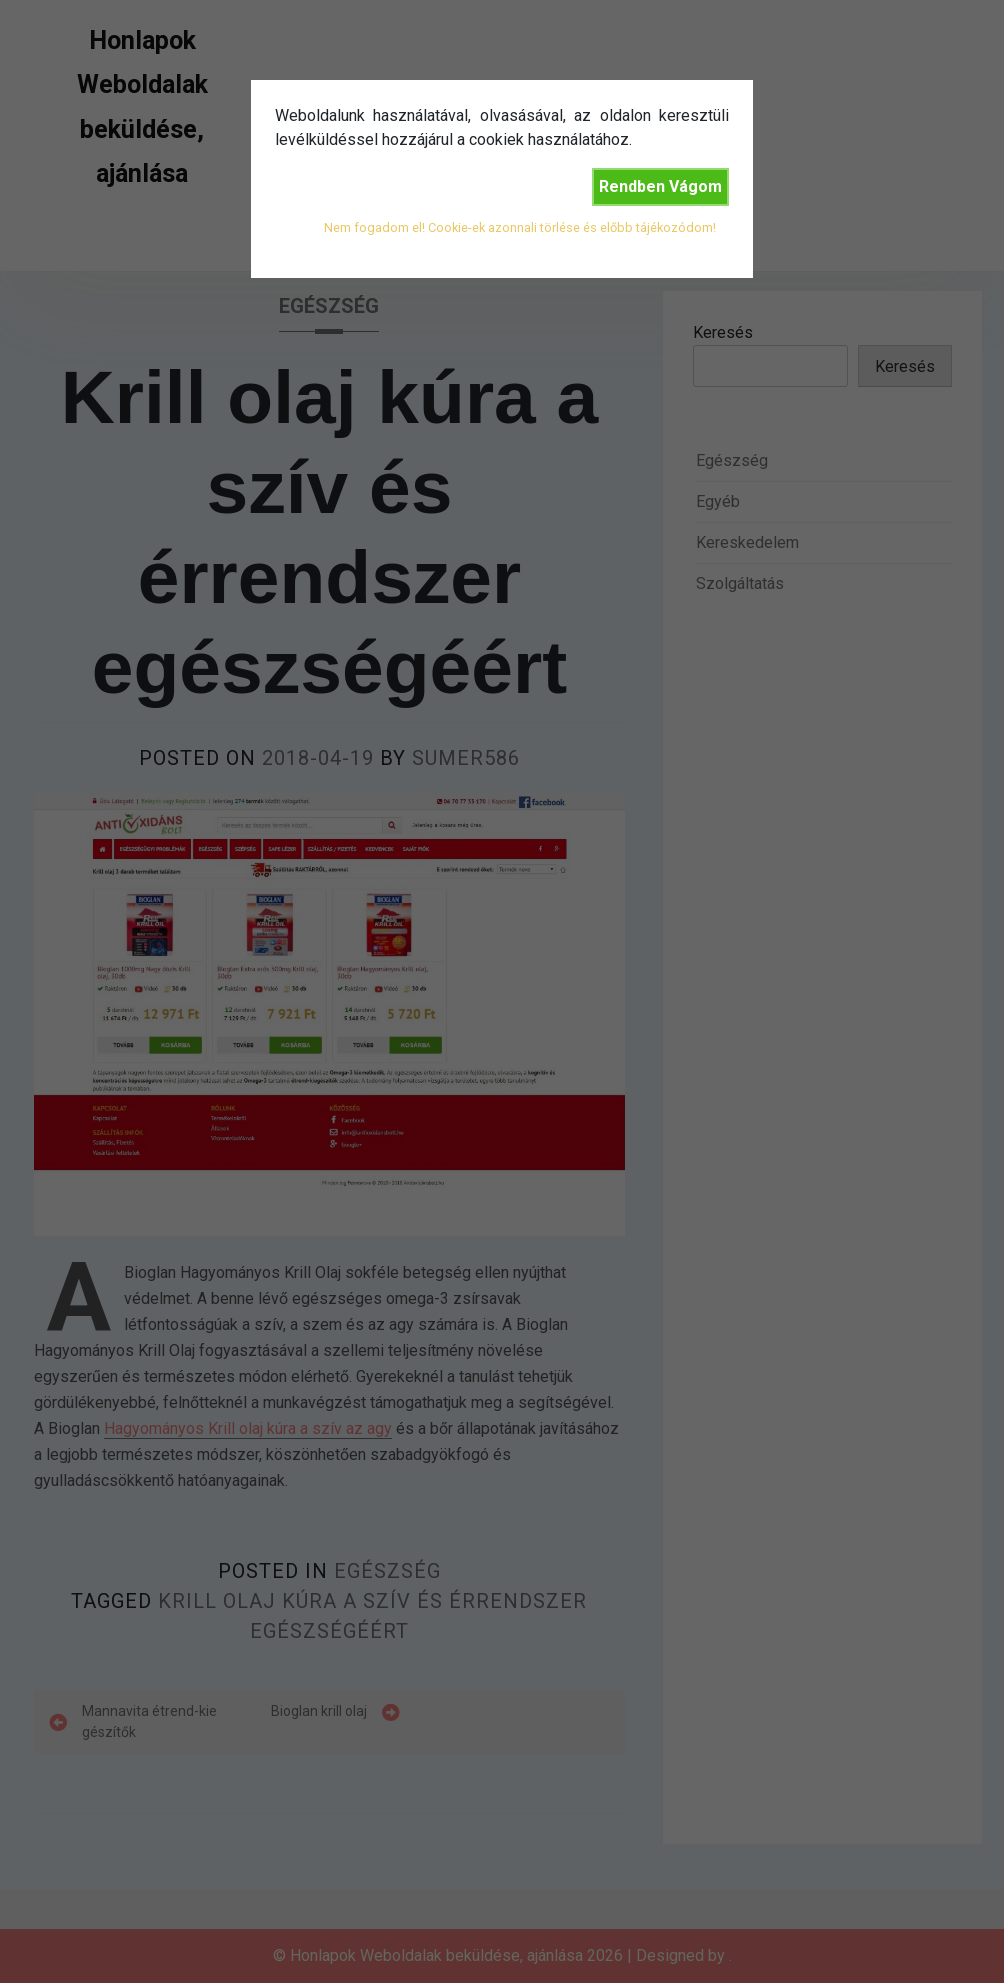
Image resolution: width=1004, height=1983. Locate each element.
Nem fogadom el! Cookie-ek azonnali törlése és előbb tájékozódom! (520, 227)
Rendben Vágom (660, 186)
